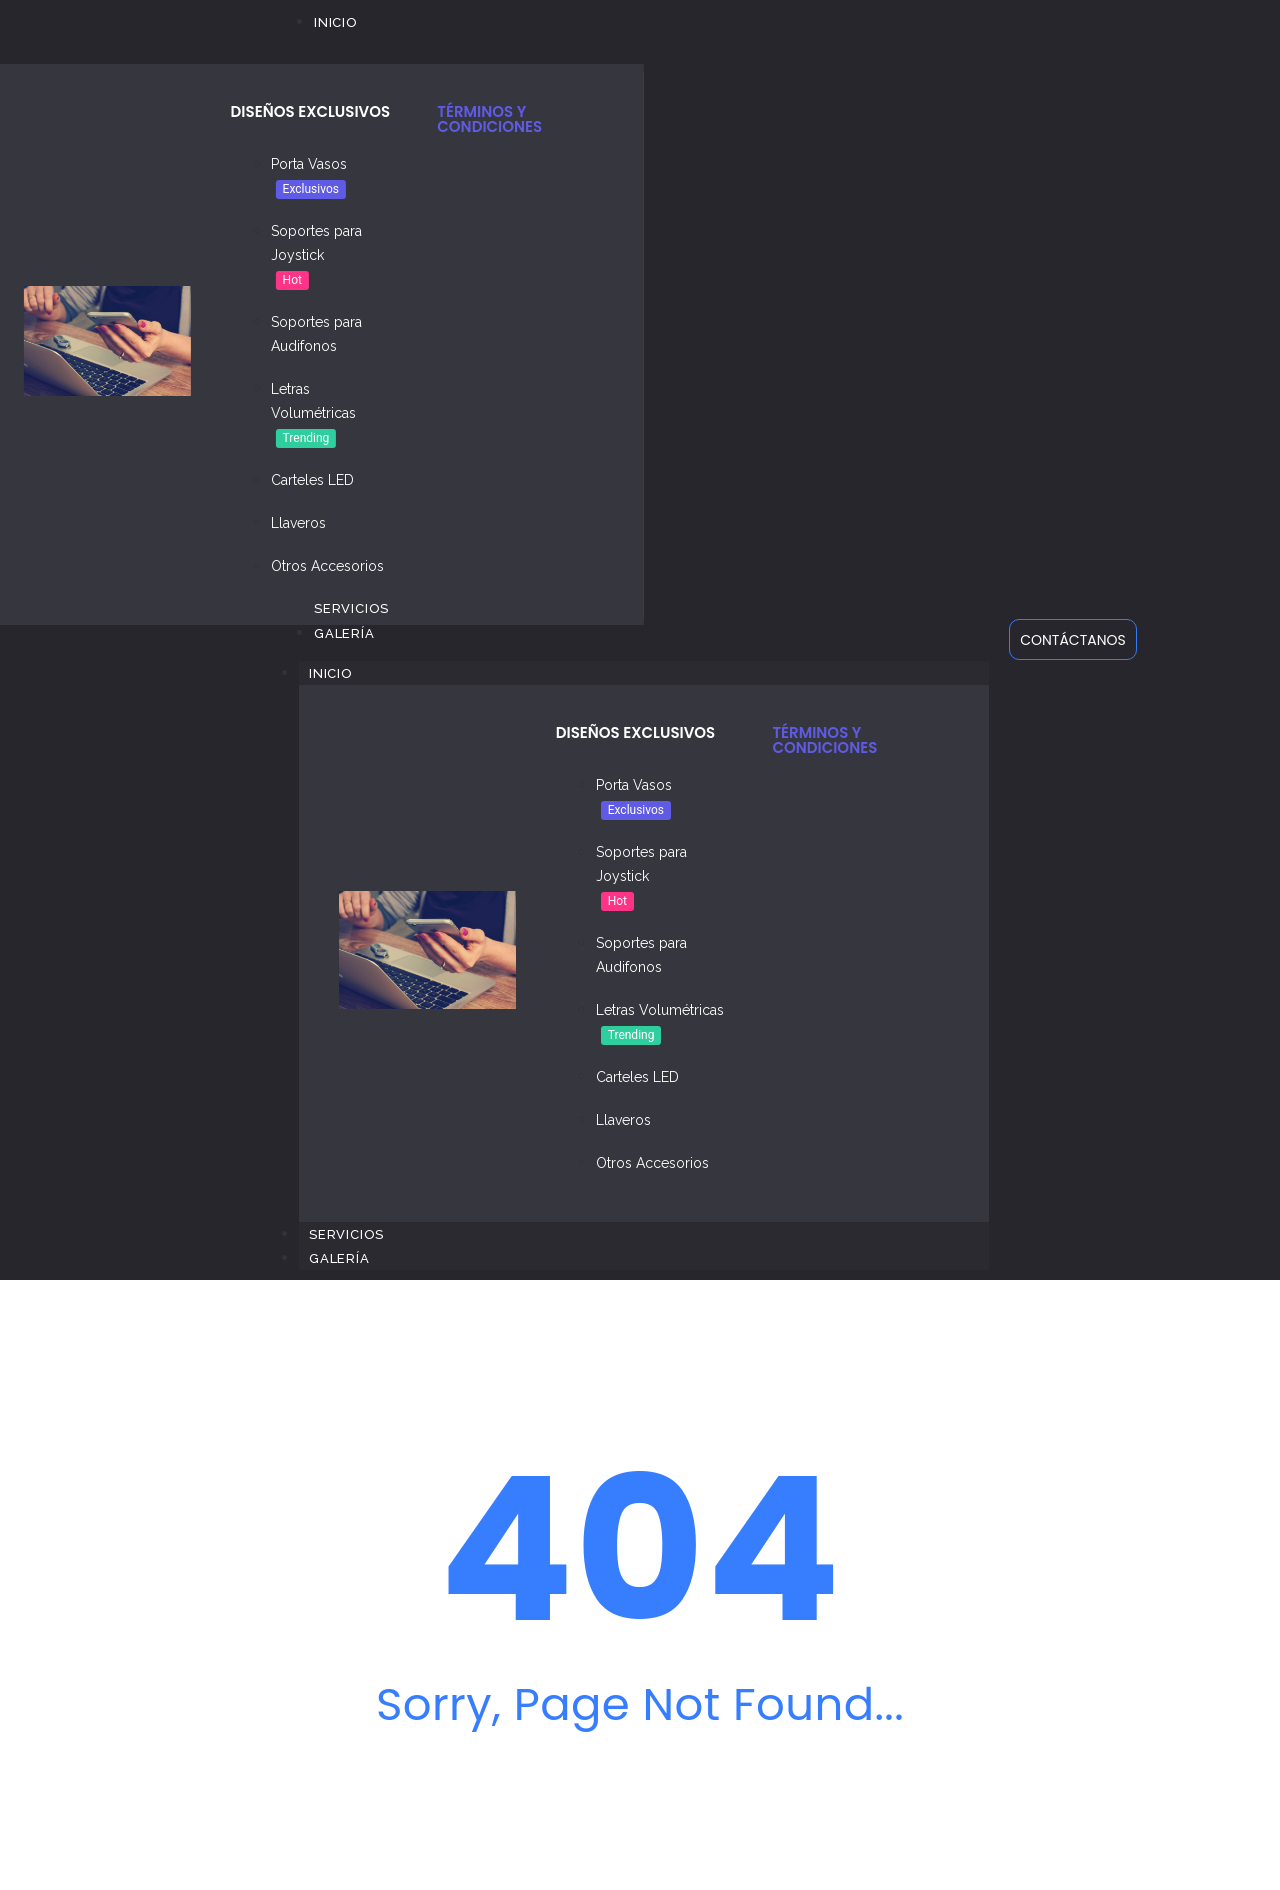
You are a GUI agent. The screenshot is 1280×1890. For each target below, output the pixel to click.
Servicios (346, 1234)
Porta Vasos (309, 164)
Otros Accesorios (327, 566)
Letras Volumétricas (660, 1010)
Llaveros (298, 523)
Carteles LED (312, 480)
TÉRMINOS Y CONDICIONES (489, 119)
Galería (339, 1258)
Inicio (341, 673)
